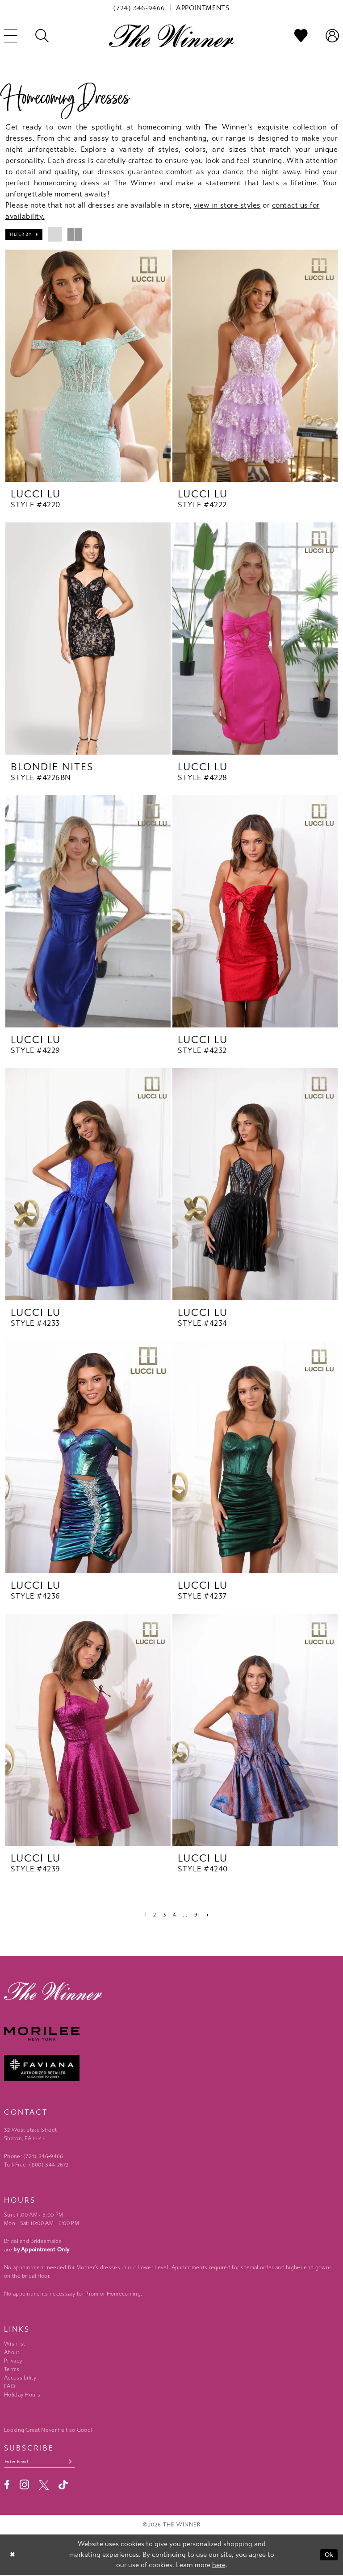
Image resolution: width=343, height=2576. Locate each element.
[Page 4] (174, 1914)
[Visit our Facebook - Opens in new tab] (7, 2486)
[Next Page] (210, 1914)
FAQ (9, 2386)
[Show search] (42, 35)
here (219, 2566)
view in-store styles (227, 205)
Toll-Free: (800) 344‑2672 (36, 2165)
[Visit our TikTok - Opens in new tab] (63, 2486)
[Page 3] (163, 1914)
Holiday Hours (22, 2395)
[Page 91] (198, 1914)
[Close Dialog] (13, 2555)
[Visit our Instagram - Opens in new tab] (24, 2485)
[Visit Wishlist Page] (301, 35)
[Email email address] (43, 2462)
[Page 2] (153, 1914)
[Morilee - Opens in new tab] (171, 2034)
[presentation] (88, 366)
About (12, 2352)
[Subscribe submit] (77, 2462)
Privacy (13, 2361)
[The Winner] (171, 35)
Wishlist (14, 2344)
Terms (12, 2369)
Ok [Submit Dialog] (328, 2555)
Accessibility (20, 2378)
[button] (23, 234)
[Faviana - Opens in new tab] (171, 2068)
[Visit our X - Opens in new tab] (44, 2486)
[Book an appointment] (203, 7)
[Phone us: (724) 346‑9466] (139, 7)
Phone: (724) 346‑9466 (33, 2156)
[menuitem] (139, 7)
